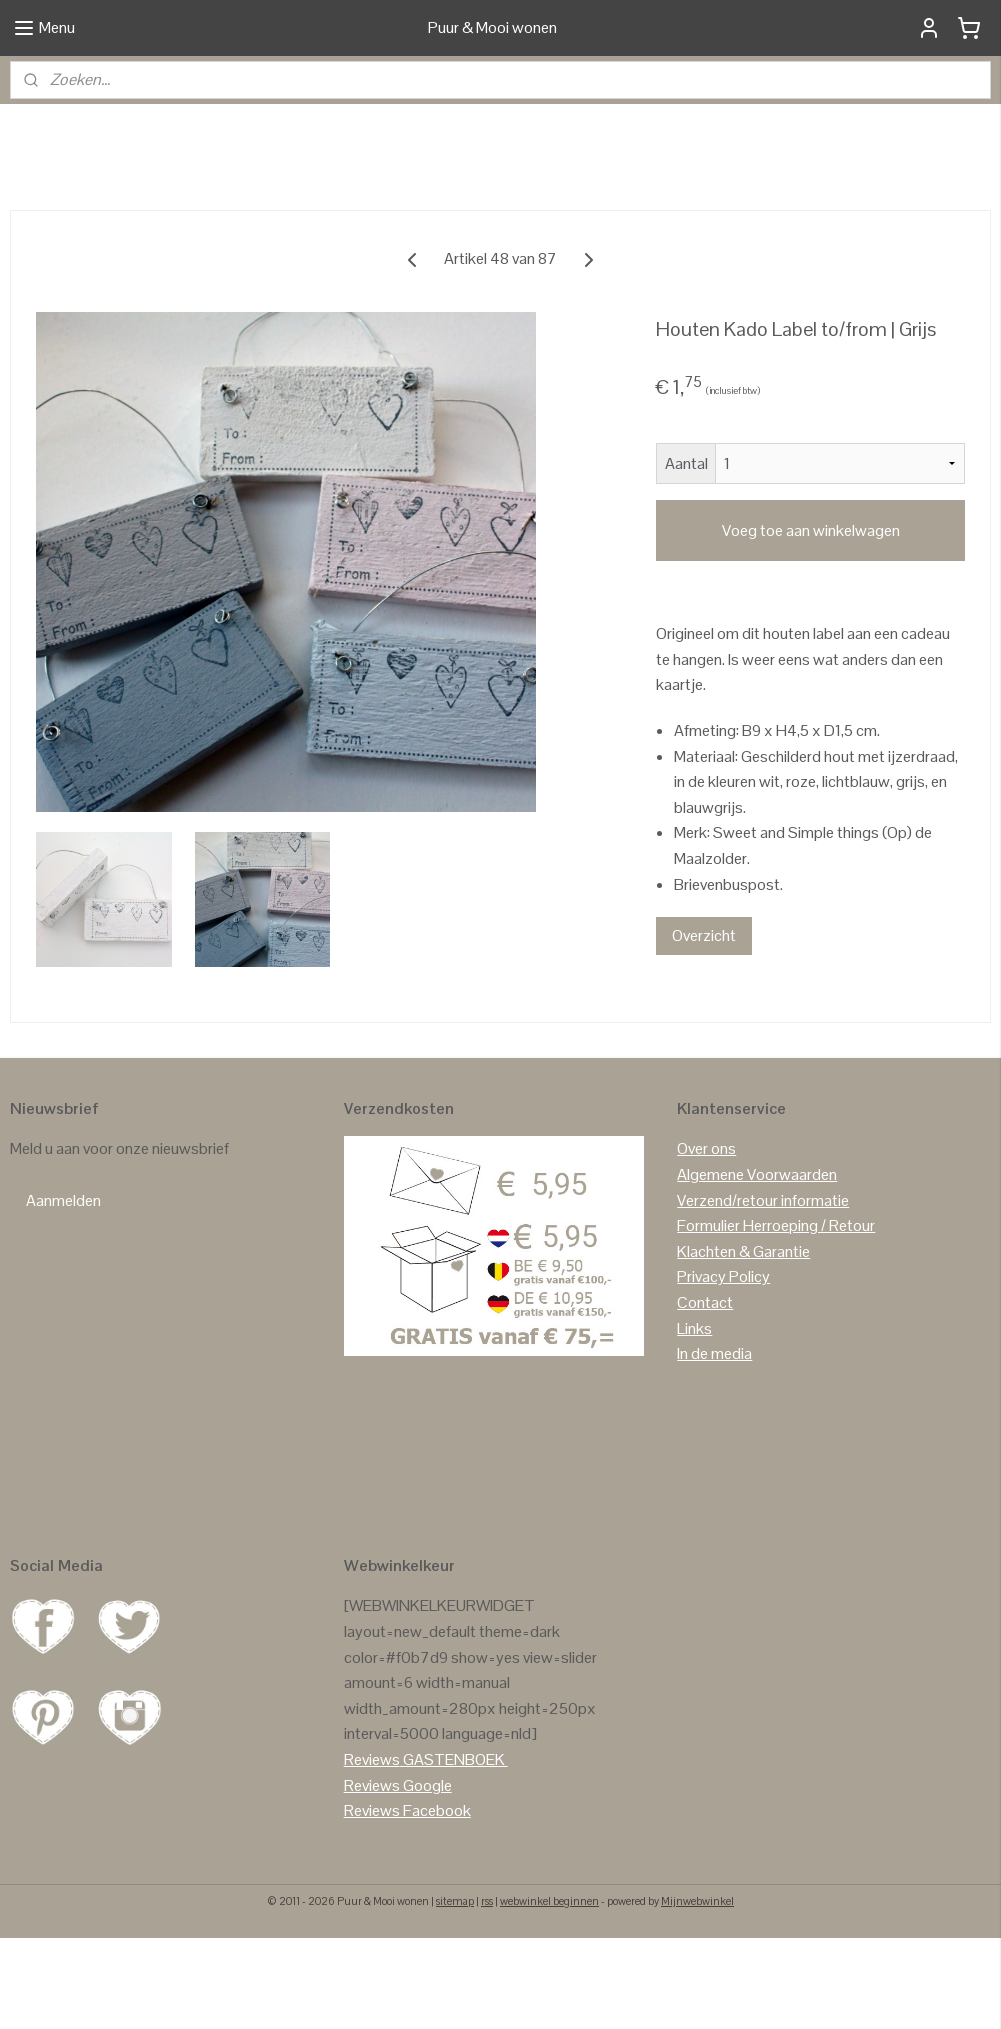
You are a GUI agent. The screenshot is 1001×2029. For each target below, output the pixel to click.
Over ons (706, 1239)
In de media (714, 1444)
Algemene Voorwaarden (757, 1265)
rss (487, 1992)
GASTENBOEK (454, 1850)
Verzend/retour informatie (763, 1291)
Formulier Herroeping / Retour (776, 1316)
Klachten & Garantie (743, 1342)
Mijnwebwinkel (697, 1992)
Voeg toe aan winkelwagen (811, 621)
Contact (705, 1393)
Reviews (372, 1850)
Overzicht (704, 1026)
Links (694, 1419)
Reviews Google (398, 1876)
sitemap (455, 1992)
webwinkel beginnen (549, 1992)
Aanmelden (63, 1291)
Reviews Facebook (407, 1901)
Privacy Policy (723, 1367)
